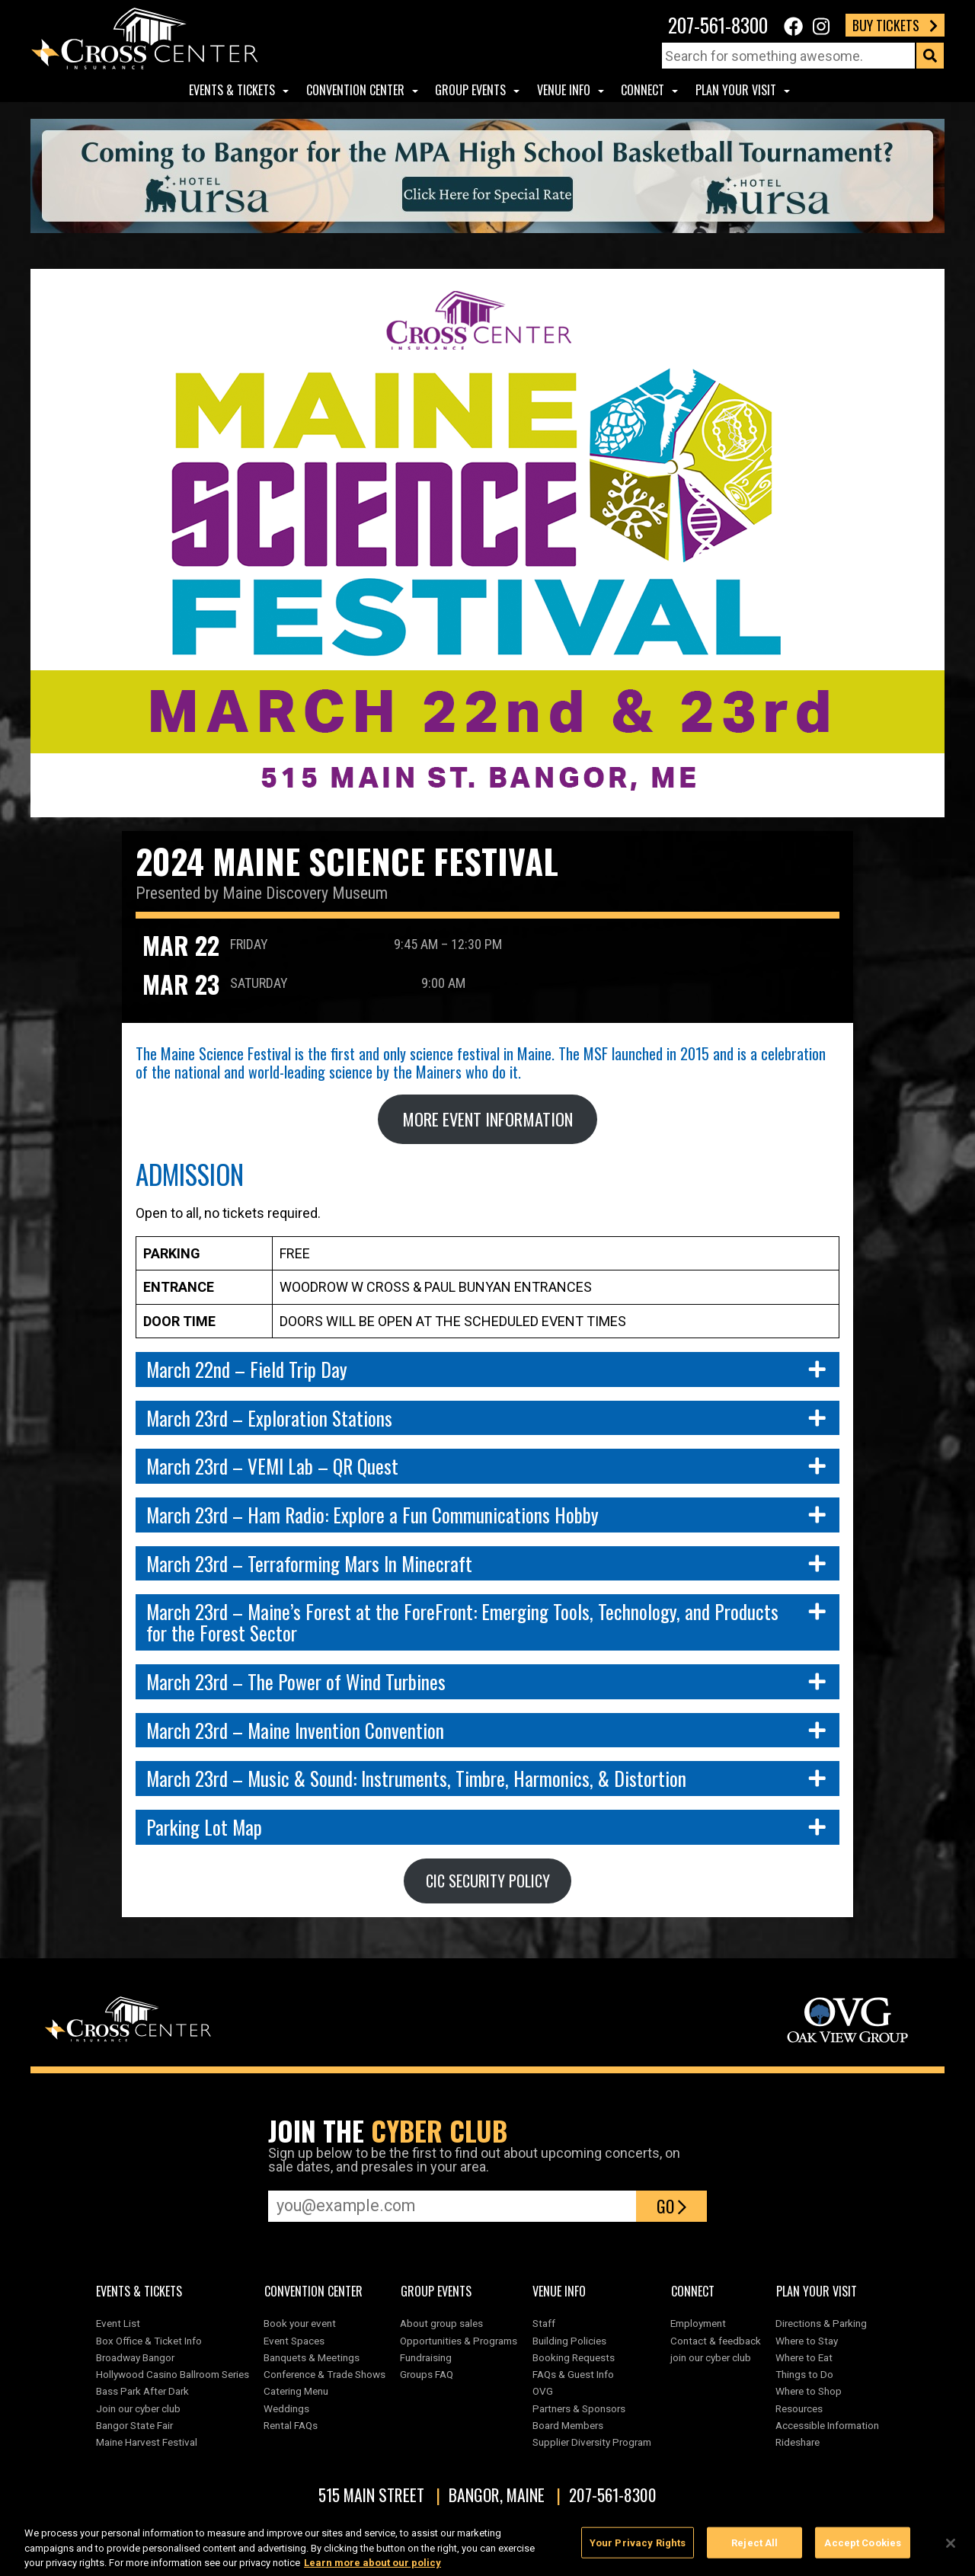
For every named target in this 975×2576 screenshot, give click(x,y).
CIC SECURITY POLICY (488, 1880)
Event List (118, 2323)
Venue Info (563, 90)
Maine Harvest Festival (146, 2442)
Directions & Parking (821, 2323)
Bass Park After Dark (142, 2391)
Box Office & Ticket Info (149, 2341)
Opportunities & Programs (458, 2341)
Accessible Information (827, 2425)
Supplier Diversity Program (594, 2442)
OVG (542, 2391)
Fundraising (426, 2357)
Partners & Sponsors (578, 2408)
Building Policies (569, 2341)
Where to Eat (804, 2357)
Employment (698, 2323)
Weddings (286, 2408)
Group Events (470, 90)
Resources (799, 2408)
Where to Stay (806, 2341)
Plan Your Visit (735, 90)
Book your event (300, 2323)
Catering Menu (296, 2391)
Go (671, 2206)
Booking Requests (573, 2357)
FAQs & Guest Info (573, 2374)
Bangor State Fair (134, 2425)
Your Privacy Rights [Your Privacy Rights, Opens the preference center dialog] (638, 2548)
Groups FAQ (426, 2374)
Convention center (355, 90)
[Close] (950, 2548)
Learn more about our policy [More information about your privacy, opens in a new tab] (372, 2568)
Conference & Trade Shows (324, 2374)
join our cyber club (710, 2357)
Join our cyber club (138, 2408)
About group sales (441, 2323)
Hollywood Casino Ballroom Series (172, 2374)
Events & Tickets (232, 90)
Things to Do (804, 2374)
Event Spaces (294, 2341)
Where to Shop (808, 2391)
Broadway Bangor (135, 2357)
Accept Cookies (862, 2548)
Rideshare (797, 2442)
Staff (543, 2323)
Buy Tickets (895, 25)
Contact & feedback (715, 2341)
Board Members (567, 2425)
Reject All (754, 2548)
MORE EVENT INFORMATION (487, 1119)
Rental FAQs (291, 2425)
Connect (642, 90)
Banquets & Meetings (312, 2357)
